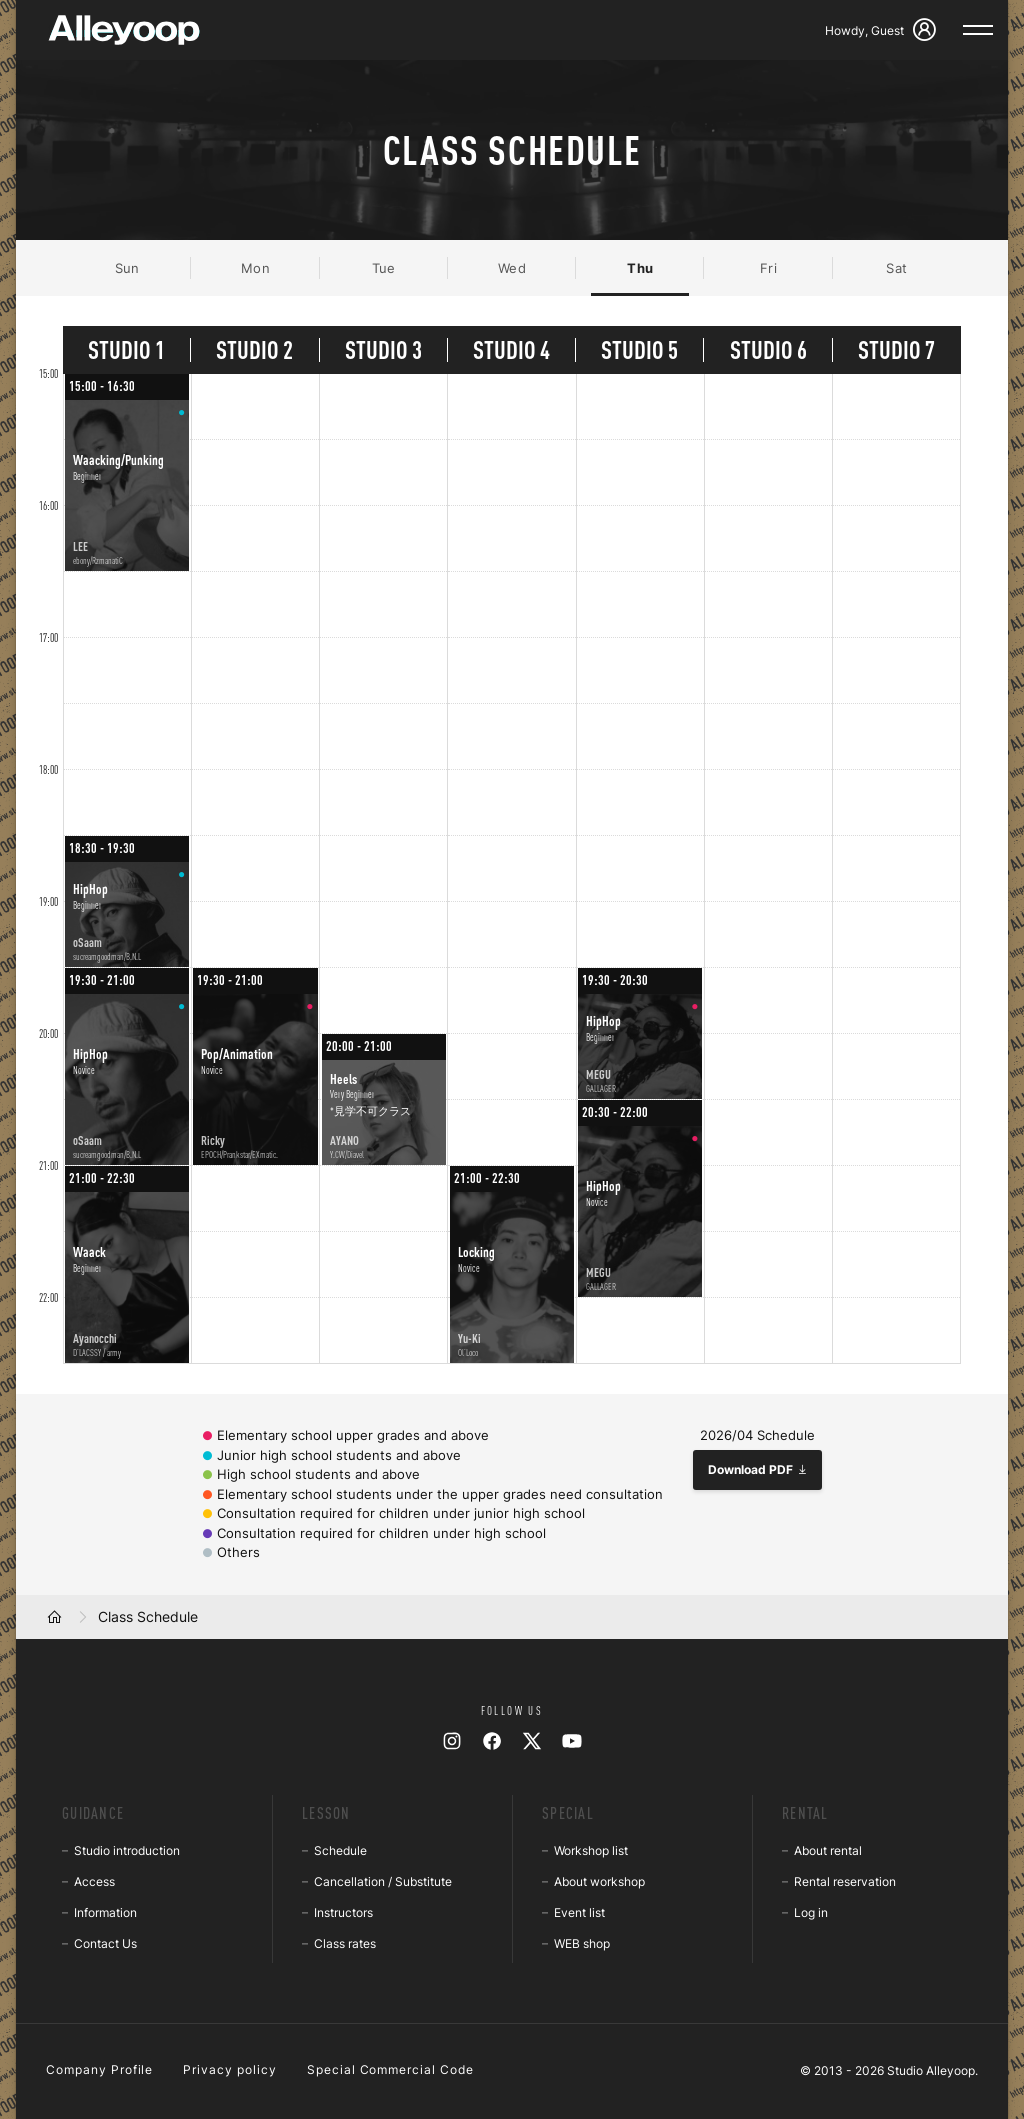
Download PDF (758, 1469)
